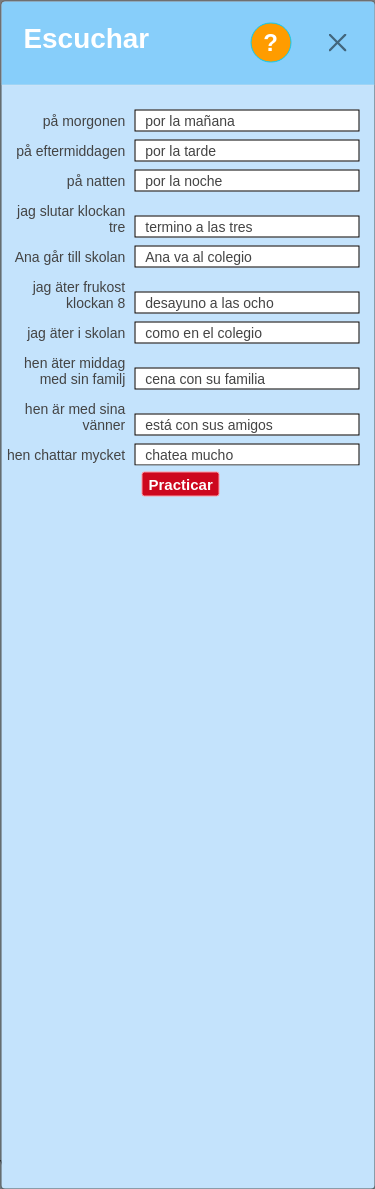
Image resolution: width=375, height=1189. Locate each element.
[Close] (337, 42)
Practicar (181, 484)
